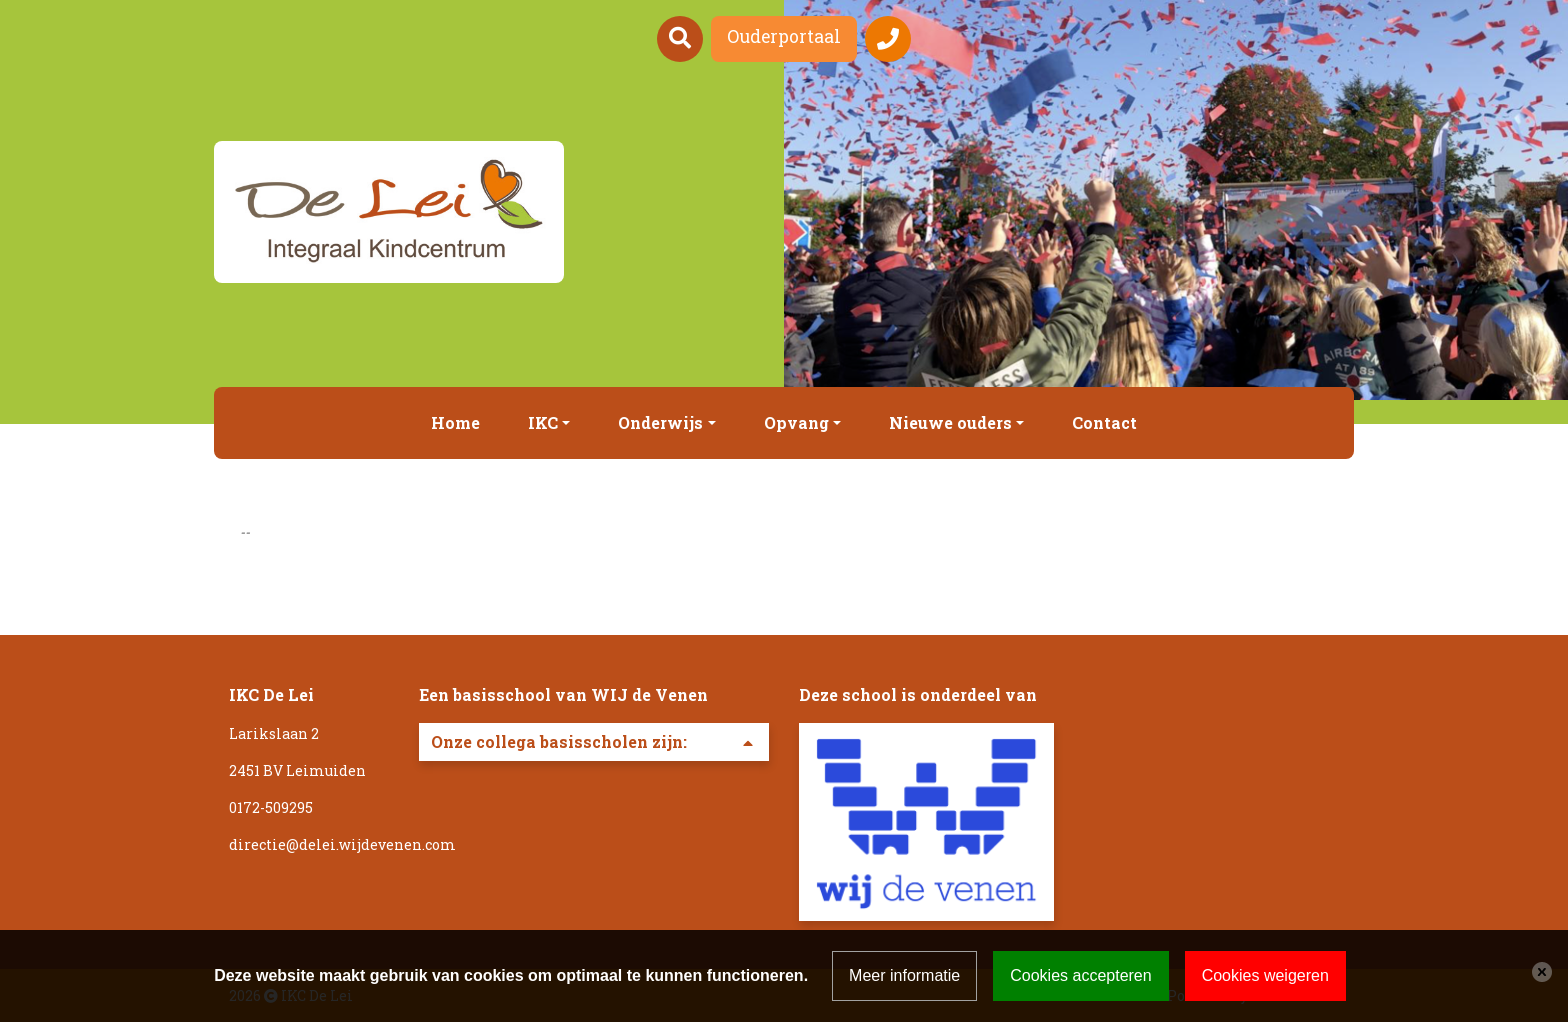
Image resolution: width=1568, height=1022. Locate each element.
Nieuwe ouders (950, 422)
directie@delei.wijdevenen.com (342, 844)
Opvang (796, 422)
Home (455, 422)
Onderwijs (660, 422)
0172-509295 (271, 807)
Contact (1104, 422)
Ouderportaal (784, 36)
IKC (543, 422)
